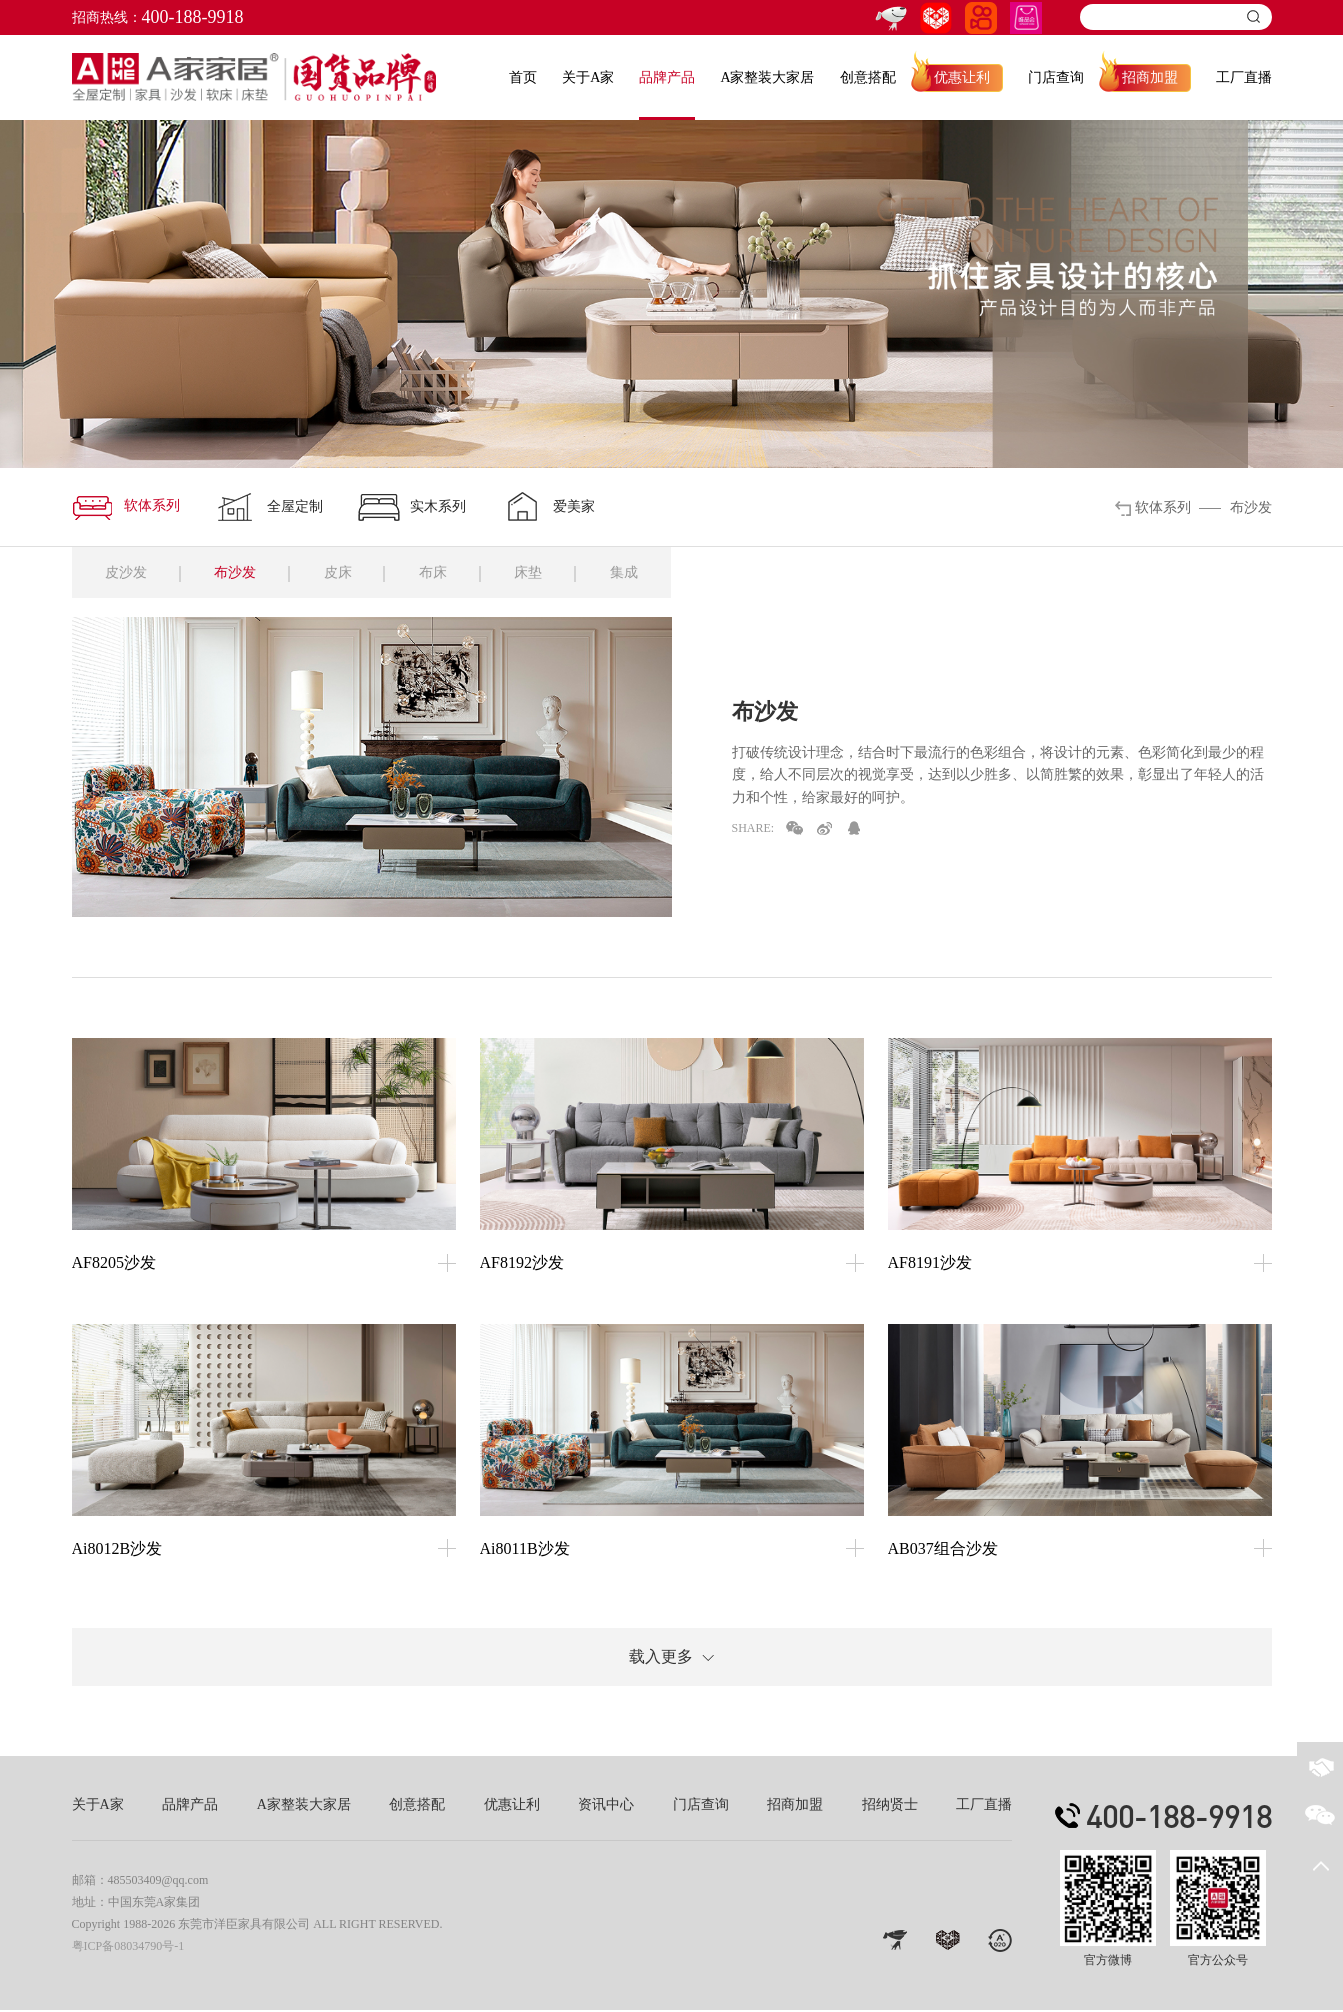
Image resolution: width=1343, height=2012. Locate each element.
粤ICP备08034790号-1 (128, 1948)
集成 (639, 573)
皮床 (345, 573)
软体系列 (126, 507)
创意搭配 (868, 77)
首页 (523, 77)
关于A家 (588, 77)
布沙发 (240, 573)
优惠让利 (962, 77)
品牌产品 (667, 77)
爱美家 (548, 507)
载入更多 (671, 1658)
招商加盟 (1150, 77)
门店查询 (1056, 77)
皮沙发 (128, 573)
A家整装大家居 (767, 77)
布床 (443, 573)
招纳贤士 (890, 1806)
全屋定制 (269, 507)
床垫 (541, 573)
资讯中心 (606, 1806)
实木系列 (412, 507)
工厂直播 (1244, 77)
